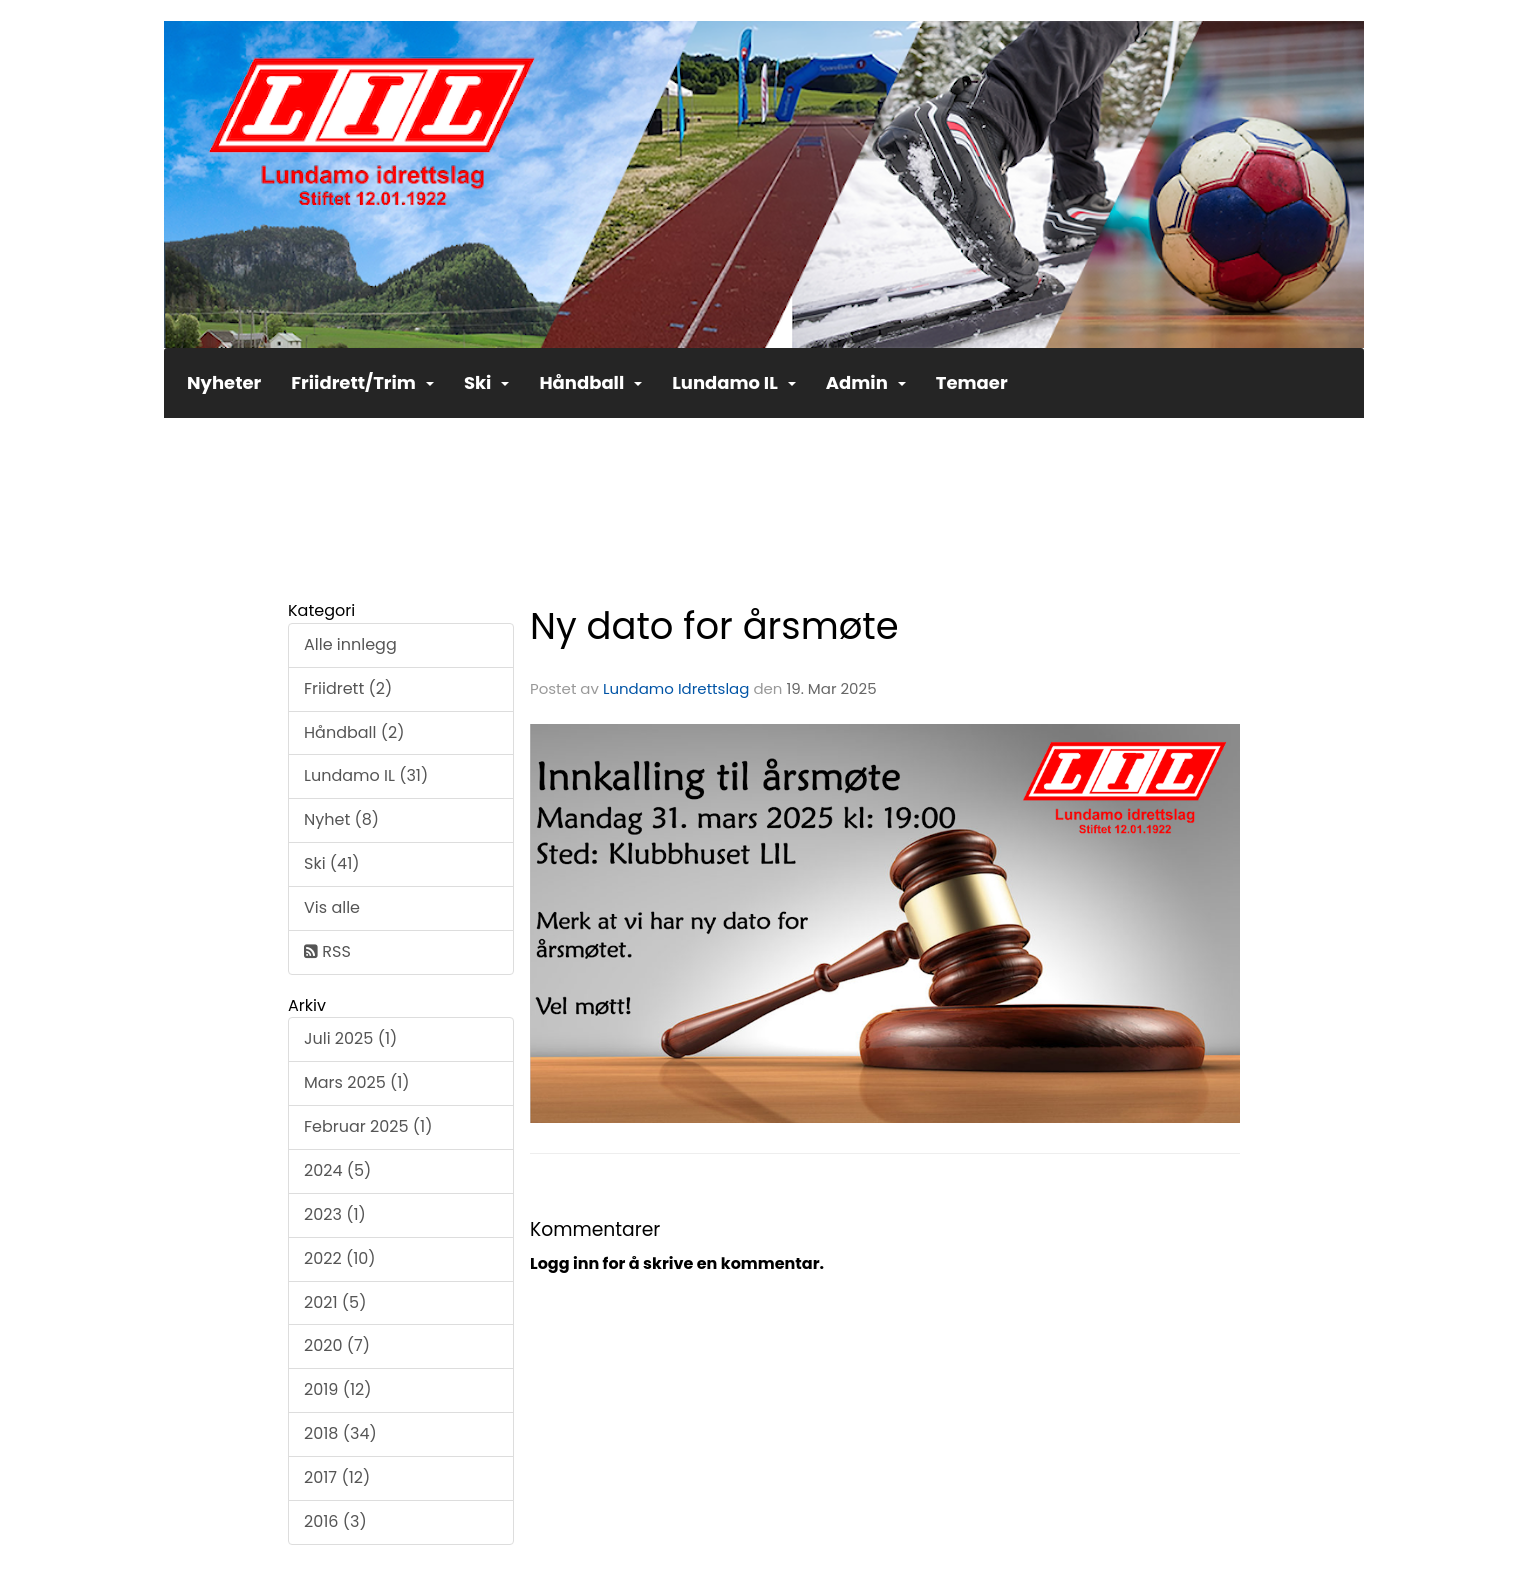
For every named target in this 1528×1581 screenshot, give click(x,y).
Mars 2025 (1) (357, 1082)
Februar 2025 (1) (368, 1126)
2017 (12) (337, 1477)
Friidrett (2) (348, 688)
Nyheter (224, 382)
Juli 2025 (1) (350, 1038)
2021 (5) (335, 1302)
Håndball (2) (354, 732)
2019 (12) (338, 1389)
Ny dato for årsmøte (714, 626)
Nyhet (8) (341, 819)
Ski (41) (332, 863)
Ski (487, 382)
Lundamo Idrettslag (676, 688)
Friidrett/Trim (362, 382)
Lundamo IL (734, 382)
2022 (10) (340, 1258)
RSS (327, 951)
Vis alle (332, 907)
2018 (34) (340, 1433)
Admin (866, 382)
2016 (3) (335, 1521)
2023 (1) (335, 1214)
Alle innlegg (350, 644)
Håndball (590, 382)
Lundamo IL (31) (366, 775)
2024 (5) (337, 1170)
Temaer (972, 382)
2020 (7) (337, 1345)
